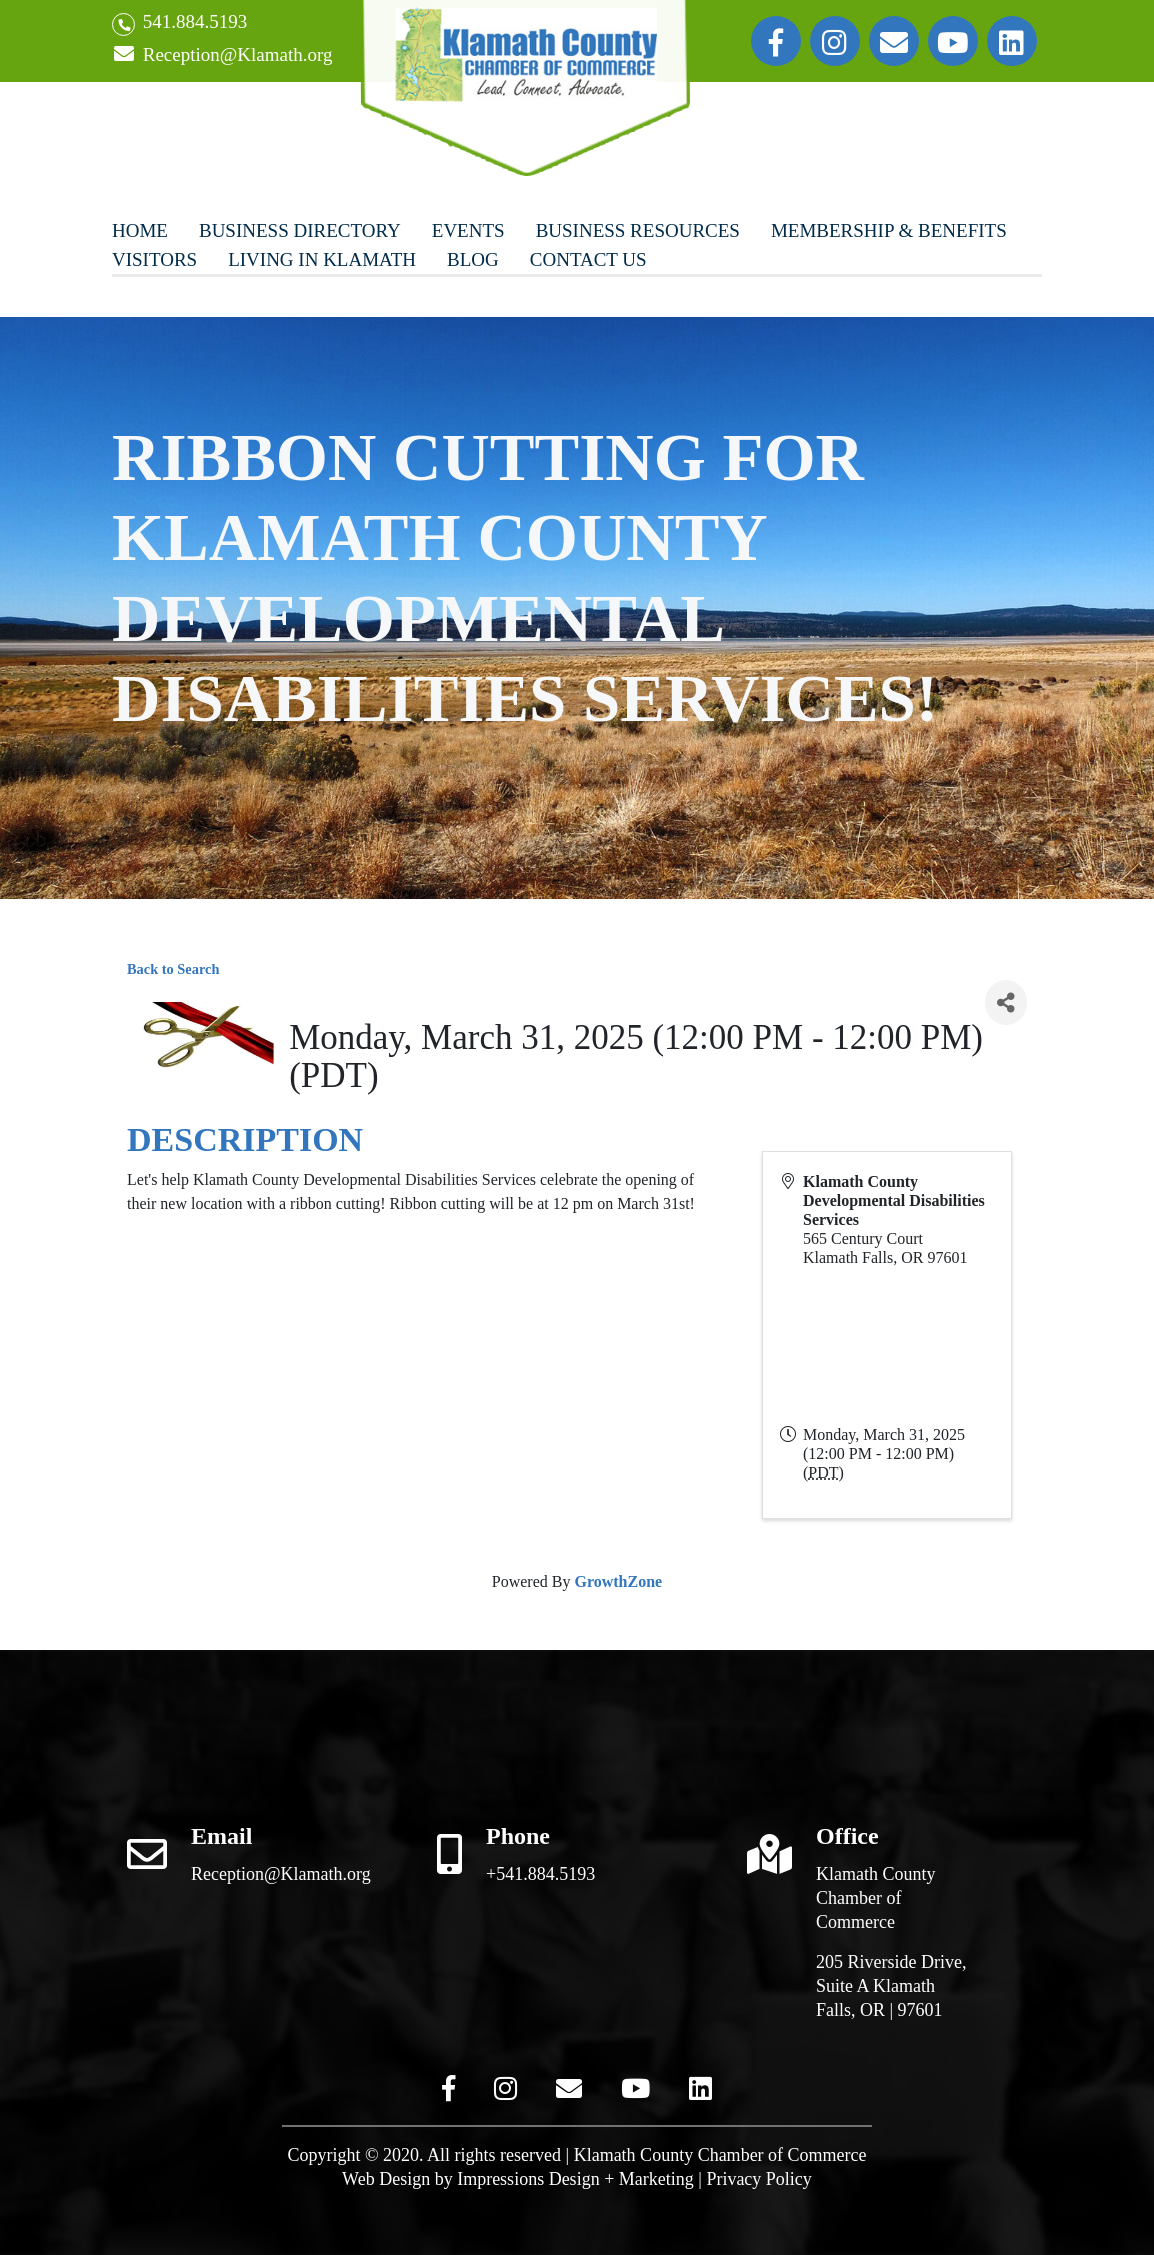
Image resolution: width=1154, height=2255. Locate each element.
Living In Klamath (322, 259)
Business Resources (638, 230)
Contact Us (588, 259)
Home (140, 230)
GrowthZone (618, 1581)
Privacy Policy (759, 2179)
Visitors (154, 259)
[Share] (1006, 1002)
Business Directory (300, 230)
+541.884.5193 (540, 1874)
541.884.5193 (179, 23)
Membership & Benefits (889, 230)
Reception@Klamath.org (222, 55)
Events (468, 230)
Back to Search (173, 969)
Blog (473, 259)
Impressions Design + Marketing (575, 2179)
